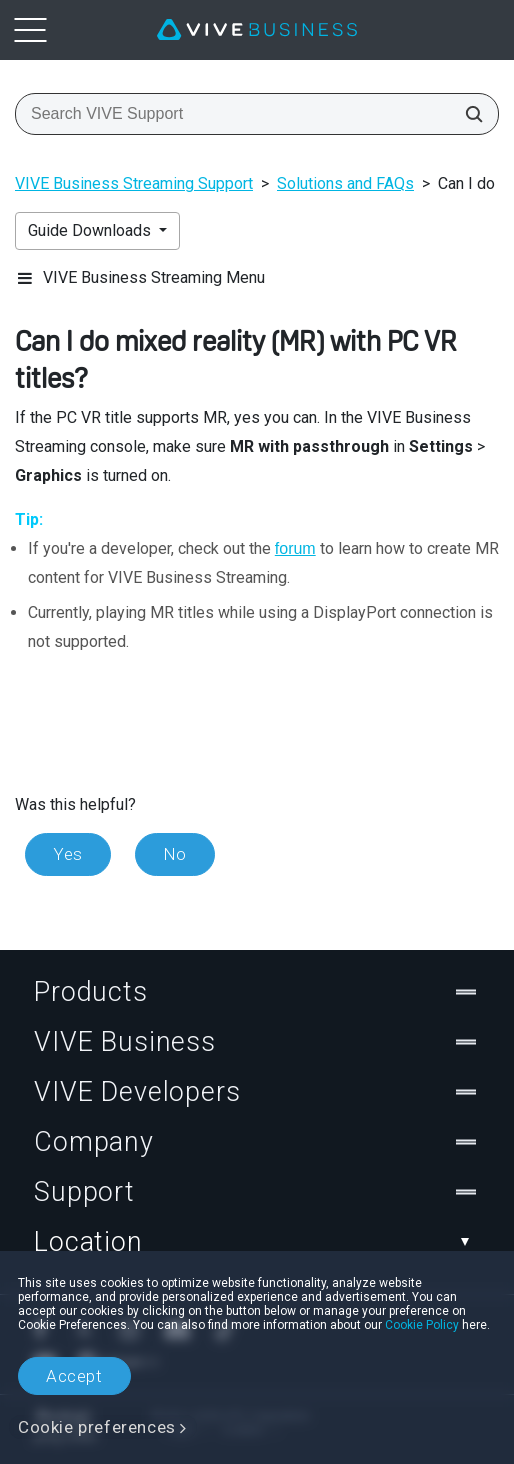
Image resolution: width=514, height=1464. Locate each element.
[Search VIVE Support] (468, 114)
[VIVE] (257, 30)
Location (257, 1242)
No (175, 854)
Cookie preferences (97, 1427)
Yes (68, 854)
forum (295, 548)
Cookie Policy (422, 1325)
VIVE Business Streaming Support (134, 183)
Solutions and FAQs (345, 183)
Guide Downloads (91, 230)
